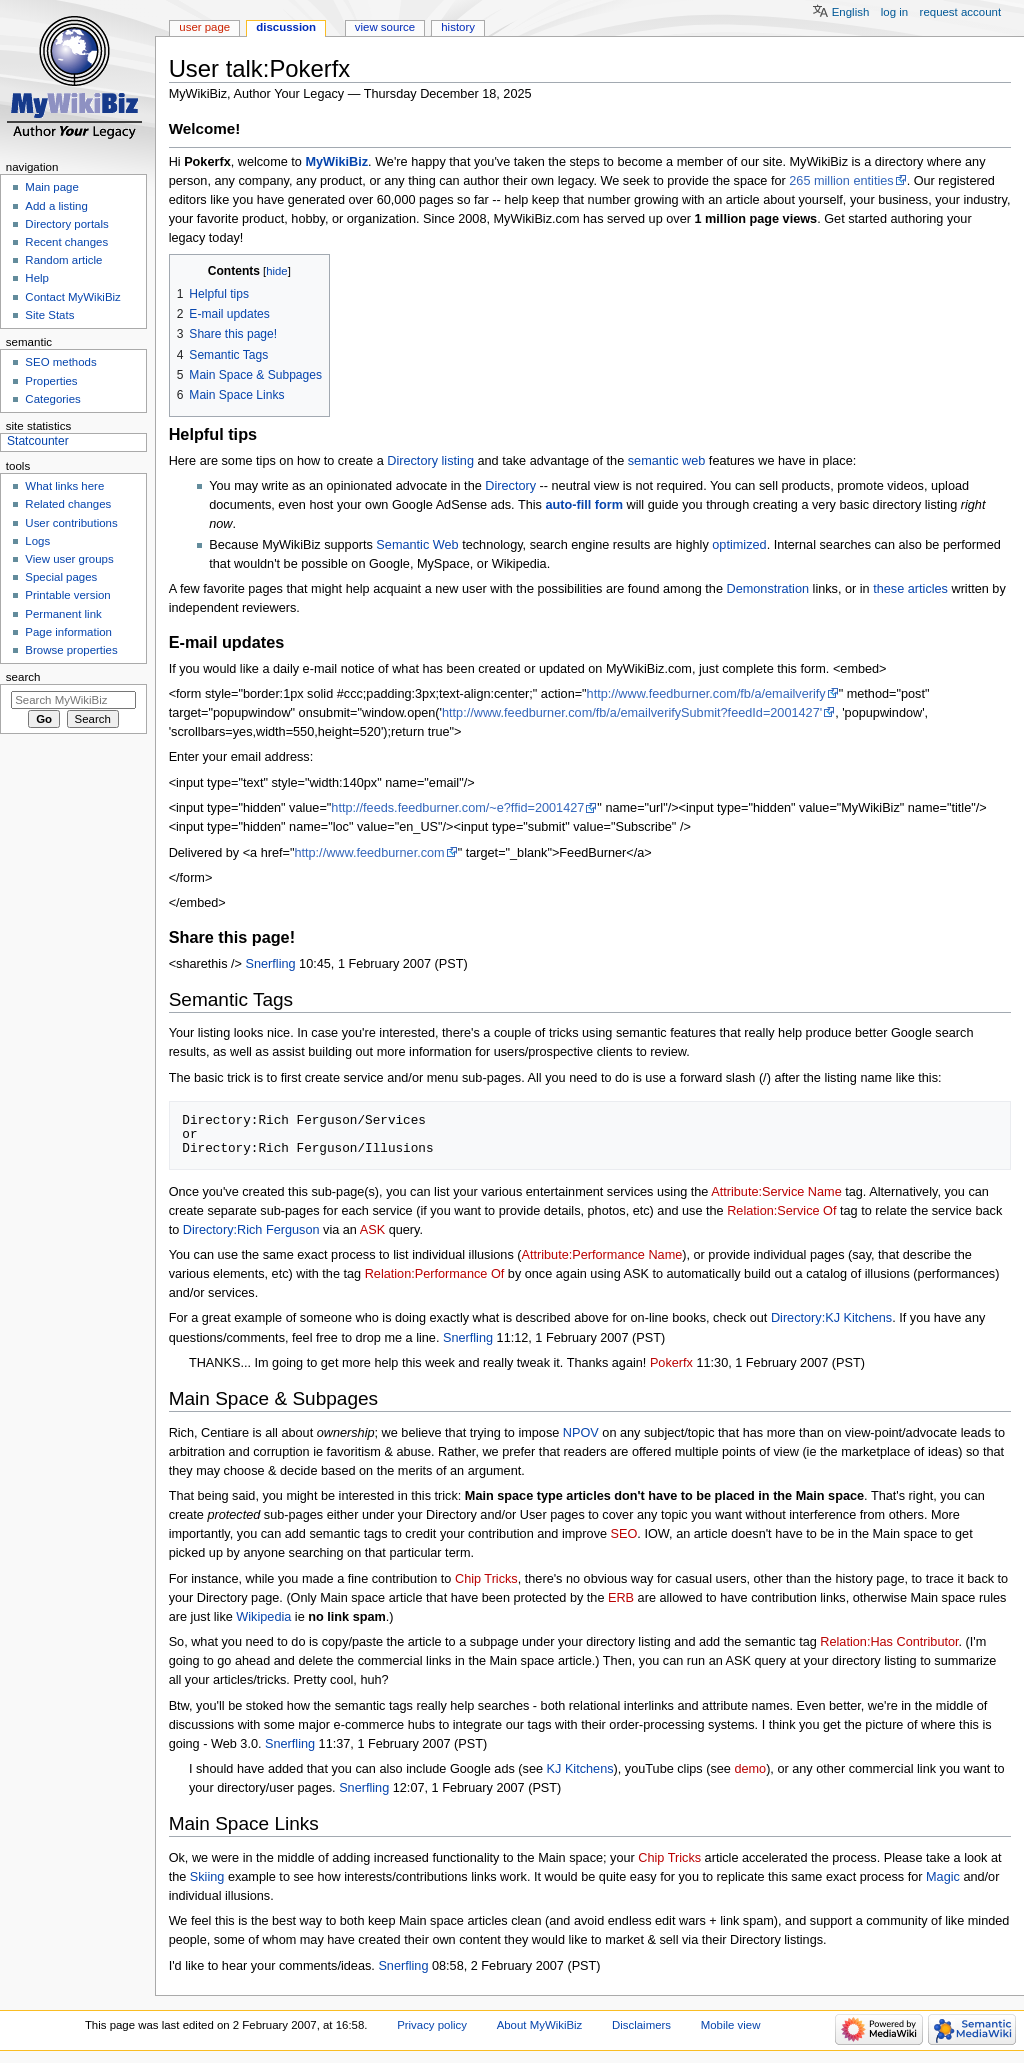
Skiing (207, 1877)
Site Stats (49, 315)
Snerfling (271, 964)
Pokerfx (671, 1363)
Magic (943, 1877)
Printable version (67, 595)
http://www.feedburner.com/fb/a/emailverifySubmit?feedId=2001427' (632, 713)
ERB (621, 1598)
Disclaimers (641, 2025)
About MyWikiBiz (540, 2025)
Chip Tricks (486, 1579)
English (851, 12)
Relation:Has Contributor (889, 1642)
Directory (510, 486)
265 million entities (841, 181)
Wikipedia (263, 1617)
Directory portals (66, 224)
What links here (64, 486)
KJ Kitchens (580, 1769)
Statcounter (38, 441)
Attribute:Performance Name (601, 1255)
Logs (37, 541)
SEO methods (60, 362)
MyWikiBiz (336, 162)
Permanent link (63, 614)
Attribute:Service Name (776, 1192)
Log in (894, 12)
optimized (739, 545)
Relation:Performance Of (435, 1274)
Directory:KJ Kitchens (831, 1318)
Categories (52, 399)
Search (23, 677)
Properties (51, 381)
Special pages (61, 577)
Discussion (286, 27)
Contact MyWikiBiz (72, 297)
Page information (68, 632)
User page (204, 27)
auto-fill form (584, 505)
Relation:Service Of (781, 1211)
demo (750, 1769)
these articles (910, 589)
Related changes (68, 504)
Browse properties (71, 650)
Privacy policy (432, 2025)
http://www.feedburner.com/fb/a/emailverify (706, 694)
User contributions (71, 523)
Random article (63, 260)
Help (37, 278)
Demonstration (768, 589)
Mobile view (731, 2025)
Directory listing (430, 461)
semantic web (667, 461)
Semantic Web (417, 545)
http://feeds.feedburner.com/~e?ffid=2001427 (457, 808)
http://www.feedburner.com (369, 853)
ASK (372, 1230)
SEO (624, 1534)
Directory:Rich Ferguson (251, 1230)
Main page (52, 187)
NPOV (581, 1433)
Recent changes (66, 242)
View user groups (69, 559)
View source (385, 27)
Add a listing (56, 206)
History (458, 27)
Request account (961, 12)
